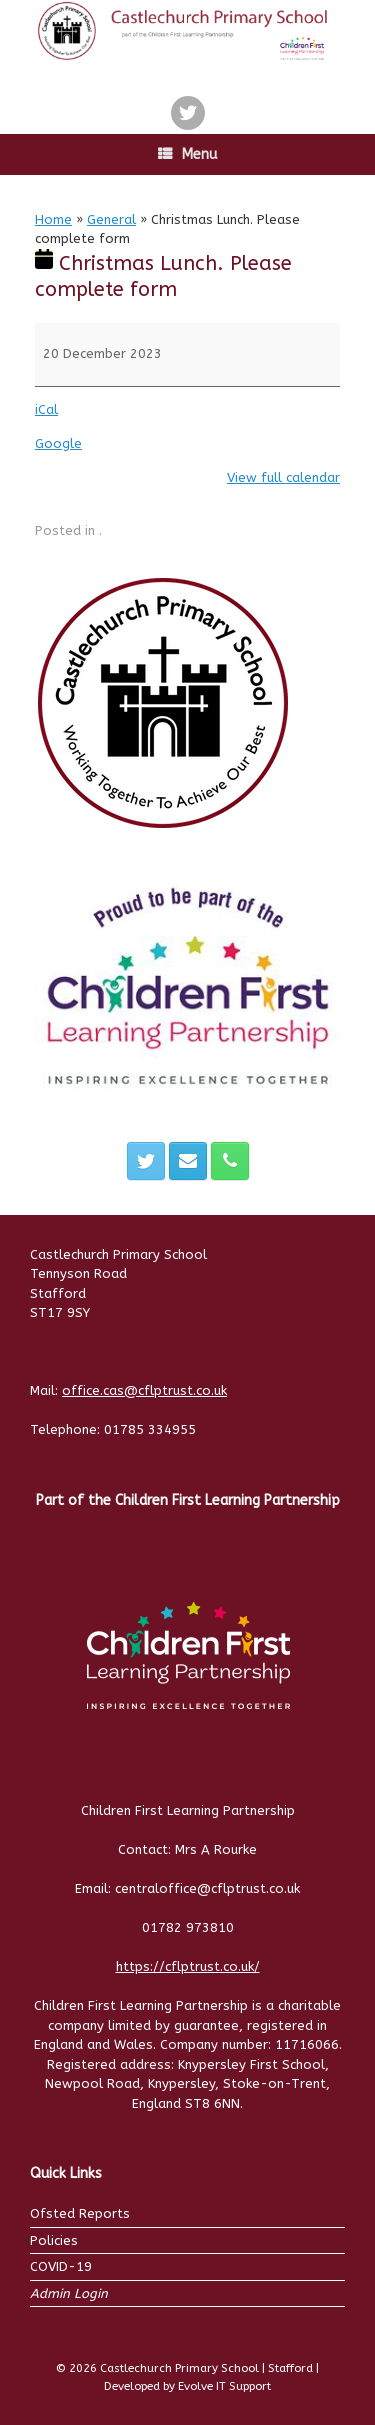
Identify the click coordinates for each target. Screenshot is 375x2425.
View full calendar (283, 477)
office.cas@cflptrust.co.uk (144, 1390)
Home (53, 219)
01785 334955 (150, 1429)
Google (58, 443)
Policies (54, 2240)
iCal (46, 409)
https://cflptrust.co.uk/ (188, 1966)
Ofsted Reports (80, 2213)
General (111, 219)
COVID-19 (61, 2266)
